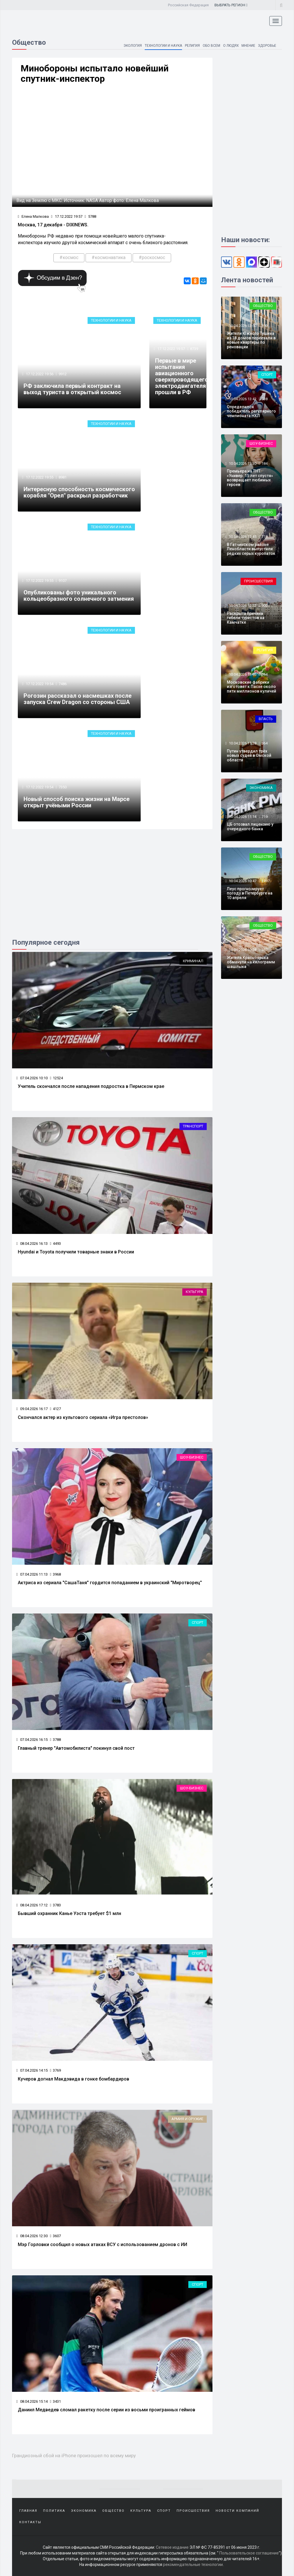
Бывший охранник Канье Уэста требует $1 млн (69, 1913)
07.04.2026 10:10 (32, 1078)
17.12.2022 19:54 (39, 684)
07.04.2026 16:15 (32, 1739)
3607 (55, 2236)
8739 (194, 349)
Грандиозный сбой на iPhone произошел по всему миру (74, 2455)
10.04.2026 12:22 (242, 605)
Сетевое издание (172, 2547)
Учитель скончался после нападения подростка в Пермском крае (91, 1086)
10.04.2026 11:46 (242, 674)
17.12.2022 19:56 (39, 374)
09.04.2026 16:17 (32, 1409)
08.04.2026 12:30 (32, 2236)
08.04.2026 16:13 (32, 1243)
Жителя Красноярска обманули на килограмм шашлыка (251, 962)
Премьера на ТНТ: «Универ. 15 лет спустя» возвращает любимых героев (250, 478)
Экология (131, 46)
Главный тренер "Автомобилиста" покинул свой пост (76, 1748)
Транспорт (193, 1126)
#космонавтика (108, 257)
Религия (191, 46)
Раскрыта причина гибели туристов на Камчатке (245, 618)
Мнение (248, 46)
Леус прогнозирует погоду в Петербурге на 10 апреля (249, 893)
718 (265, 536)
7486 (63, 684)
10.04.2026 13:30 (242, 463)
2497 (266, 881)
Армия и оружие (187, 2119)
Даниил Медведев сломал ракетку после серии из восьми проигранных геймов (106, 2409)
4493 (55, 1243)
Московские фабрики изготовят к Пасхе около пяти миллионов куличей (251, 686)
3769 (55, 2070)
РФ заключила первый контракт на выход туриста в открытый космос (72, 389)
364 (265, 674)
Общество (263, 306)
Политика (54, 2511)
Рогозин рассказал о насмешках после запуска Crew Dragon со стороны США (77, 698)
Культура (194, 1292)
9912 (63, 374)
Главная (28, 2511)
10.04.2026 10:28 (242, 950)
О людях (230, 46)
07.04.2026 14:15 (32, 2070)
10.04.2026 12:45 (242, 536)
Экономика (261, 788)
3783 (55, 1905)
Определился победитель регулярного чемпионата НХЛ (251, 411)
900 (265, 605)
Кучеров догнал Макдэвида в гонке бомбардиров (73, 2079)
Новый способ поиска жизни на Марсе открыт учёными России (76, 802)
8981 (63, 477)
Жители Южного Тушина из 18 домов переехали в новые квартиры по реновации (251, 340)
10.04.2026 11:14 (242, 816)
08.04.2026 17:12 (32, 1905)
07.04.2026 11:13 (32, 1574)
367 (265, 950)
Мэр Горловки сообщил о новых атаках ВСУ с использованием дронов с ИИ (102, 2244)
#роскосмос (152, 257)
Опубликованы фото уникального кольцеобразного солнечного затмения (79, 595)
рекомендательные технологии (193, 2564)
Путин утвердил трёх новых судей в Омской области (249, 755)
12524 (56, 1078)
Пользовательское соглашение (249, 2553)
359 (265, 326)
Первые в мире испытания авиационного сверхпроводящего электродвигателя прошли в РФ (181, 376)
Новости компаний (237, 2511)
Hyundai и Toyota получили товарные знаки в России (76, 1252)
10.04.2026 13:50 (242, 326)
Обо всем (211, 46)
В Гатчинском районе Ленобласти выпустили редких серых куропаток (251, 549)
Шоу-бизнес (191, 1457)
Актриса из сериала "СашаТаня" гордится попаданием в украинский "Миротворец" (110, 1582)
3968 (55, 1574)
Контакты (30, 2522)
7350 (63, 787)
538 (265, 399)
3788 (55, 1739)
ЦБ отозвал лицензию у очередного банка (250, 826)
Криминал (193, 961)
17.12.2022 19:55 (39, 477)
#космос (68, 257)
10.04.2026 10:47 (242, 881)
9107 (63, 580)
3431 (55, 2401)
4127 (55, 1409)
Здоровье (267, 46)
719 (265, 816)
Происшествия (258, 581)
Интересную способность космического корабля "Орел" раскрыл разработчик (79, 492)
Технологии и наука (162, 46)
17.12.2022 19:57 (66, 216)
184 (265, 463)
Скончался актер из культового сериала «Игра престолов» (83, 1417)
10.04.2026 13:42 (242, 399)
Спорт (197, 1622)
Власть (266, 719)
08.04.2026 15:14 (32, 2401)
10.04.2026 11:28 (242, 743)
